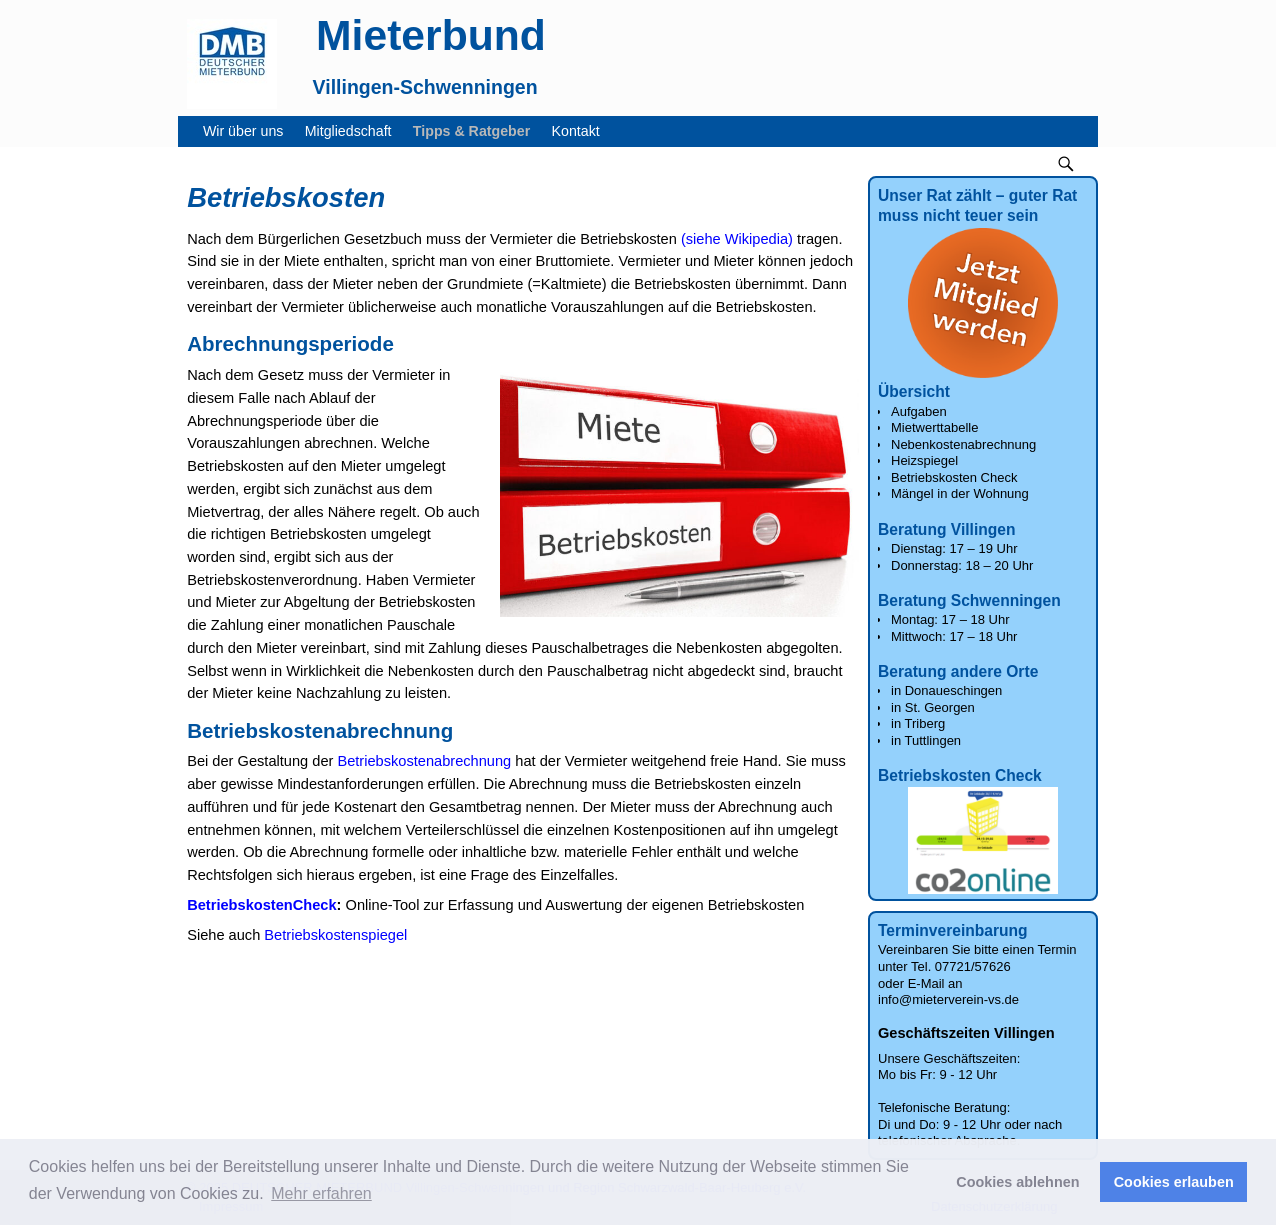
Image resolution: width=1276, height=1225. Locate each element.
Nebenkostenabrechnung (963, 444)
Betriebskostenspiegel (335, 935)
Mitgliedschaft (354, 131)
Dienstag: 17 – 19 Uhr (954, 548)
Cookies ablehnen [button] (1017, 1182)
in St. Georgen (933, 707)
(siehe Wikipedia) (737, 239)
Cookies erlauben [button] (1174, 1182)
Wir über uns (248, 131)
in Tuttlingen (926, 740)
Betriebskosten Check (954, 477)
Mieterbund (431, 35)
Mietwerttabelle (934, 427)
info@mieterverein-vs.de (948, 999)
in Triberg (918, 723)
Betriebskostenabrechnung (424, 761)
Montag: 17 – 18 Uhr (950, 619)
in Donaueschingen (946, 690)
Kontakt (581, 131)
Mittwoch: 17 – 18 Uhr (954, 636)
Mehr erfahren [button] (321, 1193)
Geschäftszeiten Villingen (966, 1033)
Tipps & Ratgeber (477, 131)
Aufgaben (919, 411)
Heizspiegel (924, 460)
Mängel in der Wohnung (960, 493)
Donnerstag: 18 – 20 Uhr (962, 565)
